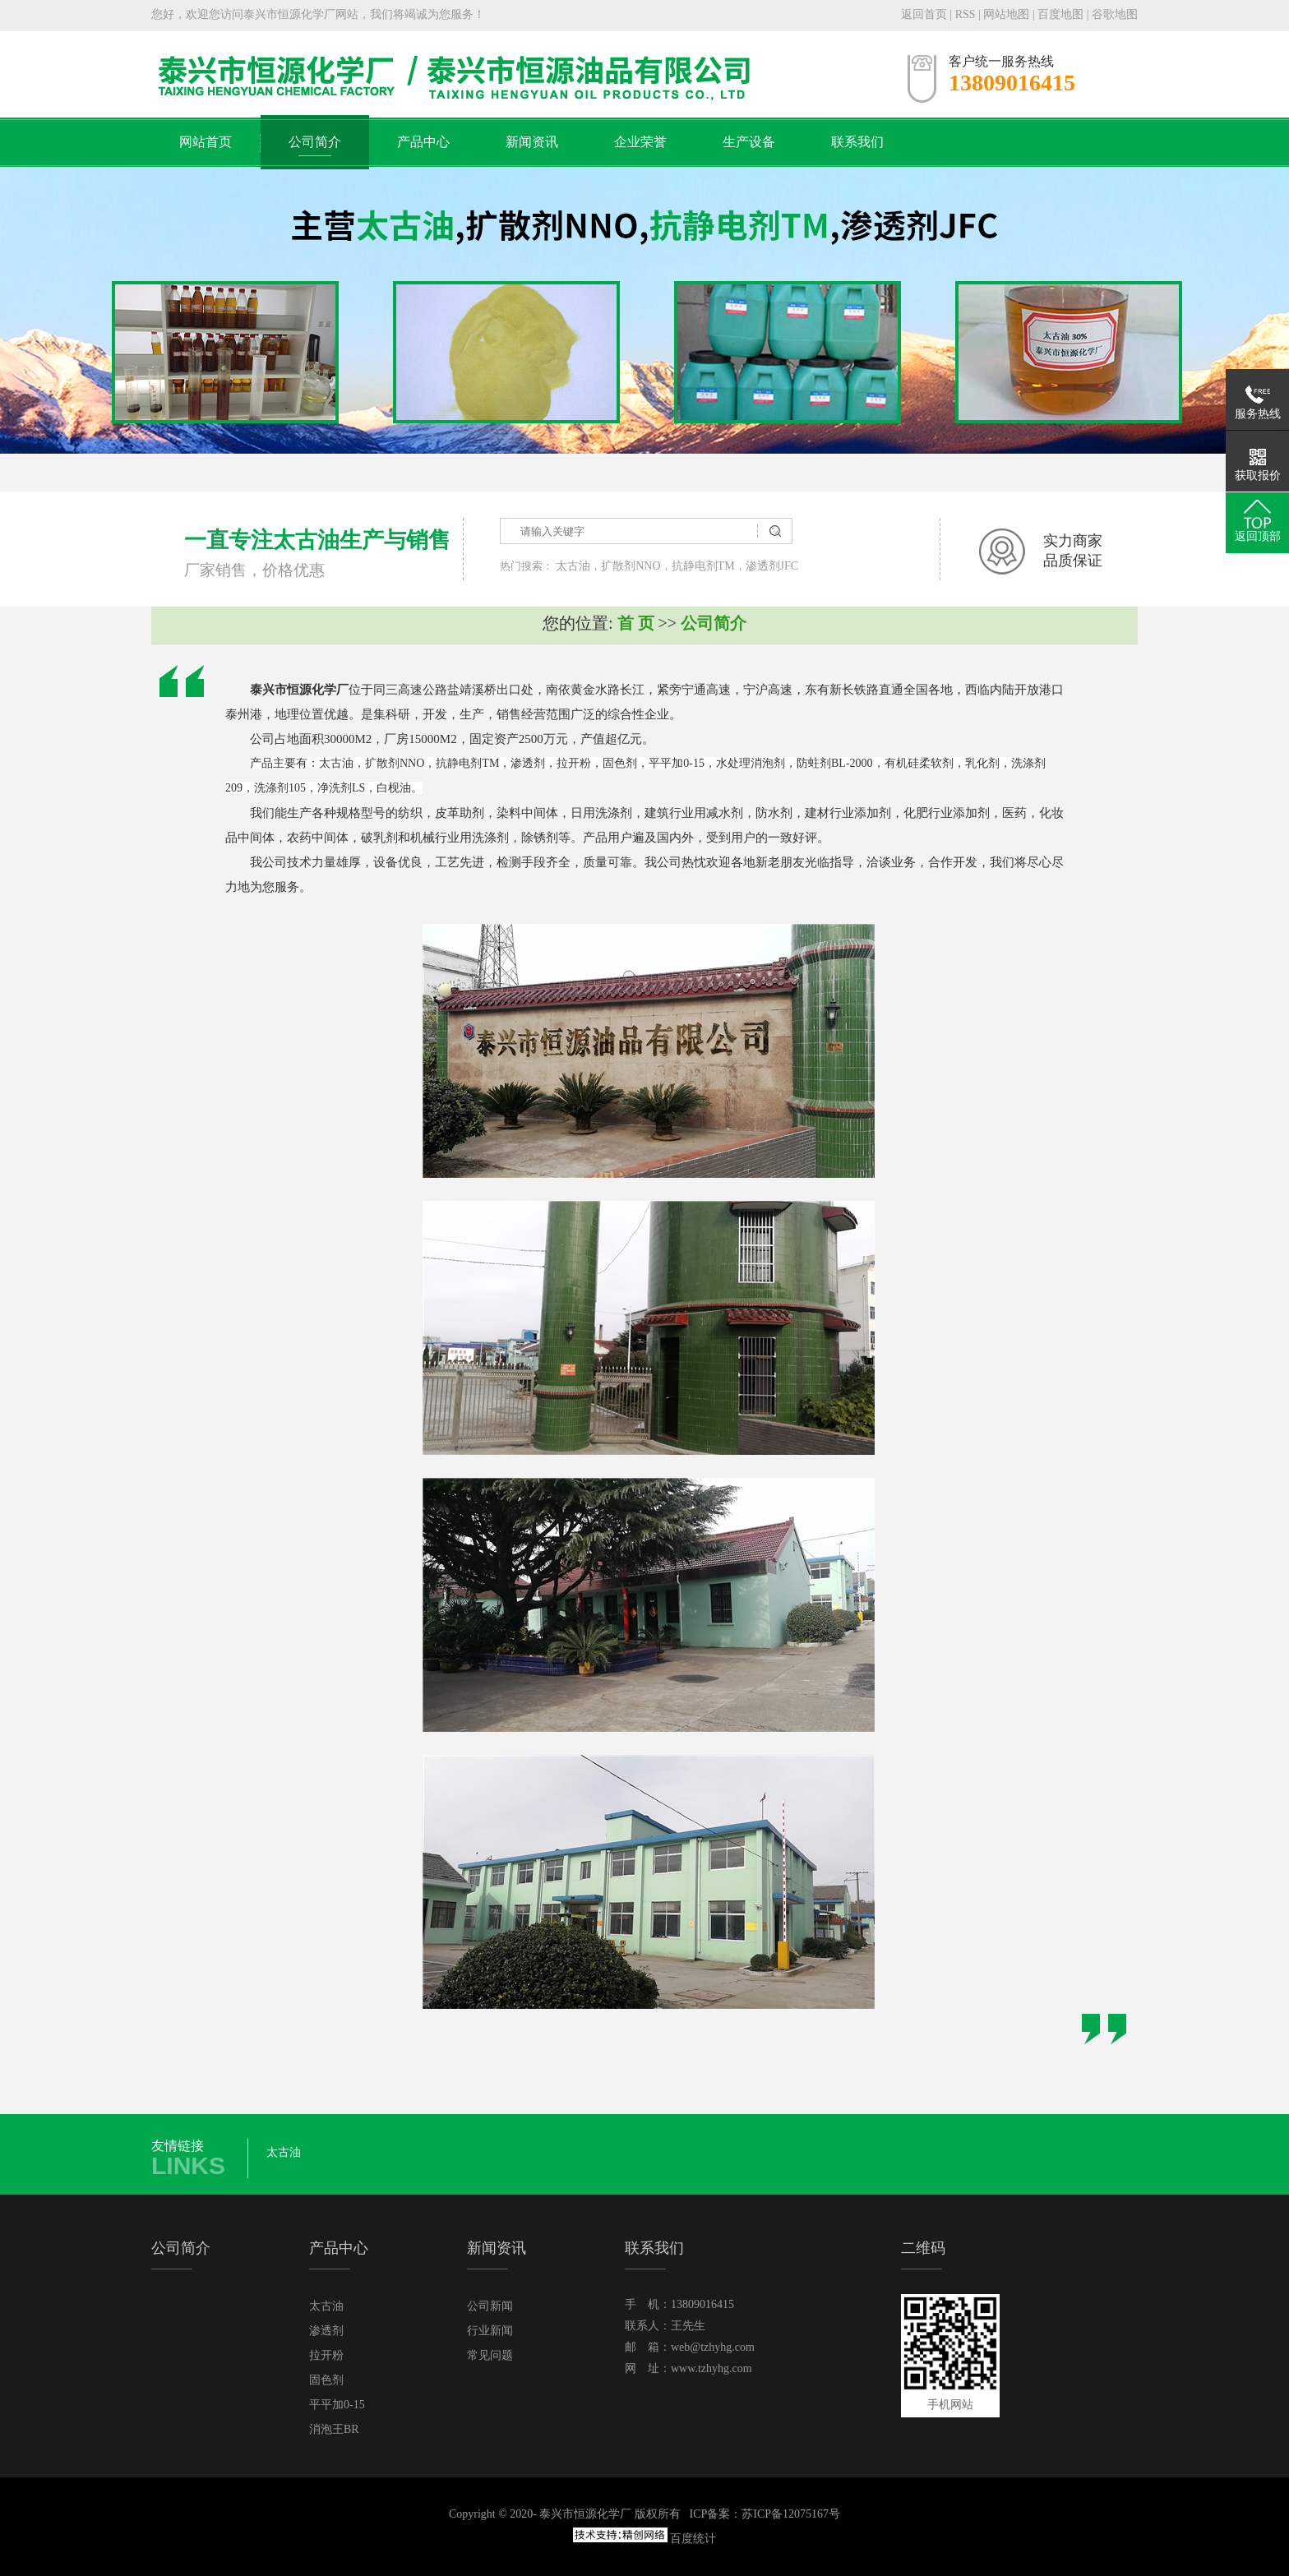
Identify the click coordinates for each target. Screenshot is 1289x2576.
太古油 (573, 566)
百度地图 (1060, 14)
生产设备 (749, 142)
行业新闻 (490, 2330)
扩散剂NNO (630, 566)
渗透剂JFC (772, 566)
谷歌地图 (1115, 14)
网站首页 (205, 142)
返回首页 (924, 14)
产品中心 (423, 142)
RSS (965, 14)
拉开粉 (326, 2355)
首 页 (635, 623)
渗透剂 (326, 2330)
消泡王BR (334, 2429)
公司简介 (315, 142)
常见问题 (490, 2355)
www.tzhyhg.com (711, 2368)
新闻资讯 (532, 142)
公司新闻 (490, 2306)
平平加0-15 (337, 2404)
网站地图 (1008, 14)
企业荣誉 (640, 142)
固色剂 (326, 2380)
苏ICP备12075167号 (791, 2514)
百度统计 (693, 2538)
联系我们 (857, 142)
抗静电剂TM (703, 566)
